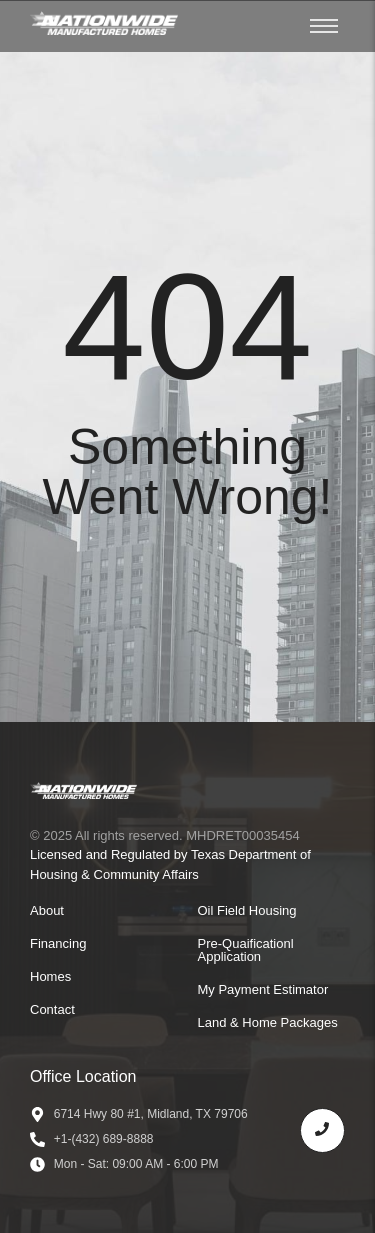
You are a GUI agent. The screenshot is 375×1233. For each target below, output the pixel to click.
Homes (50, 976)
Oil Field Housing (247, 910)
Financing (58, 943)
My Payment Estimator (263, 989)
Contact (52, 1009)
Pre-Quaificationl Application (246, 950)
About (47, 910)
